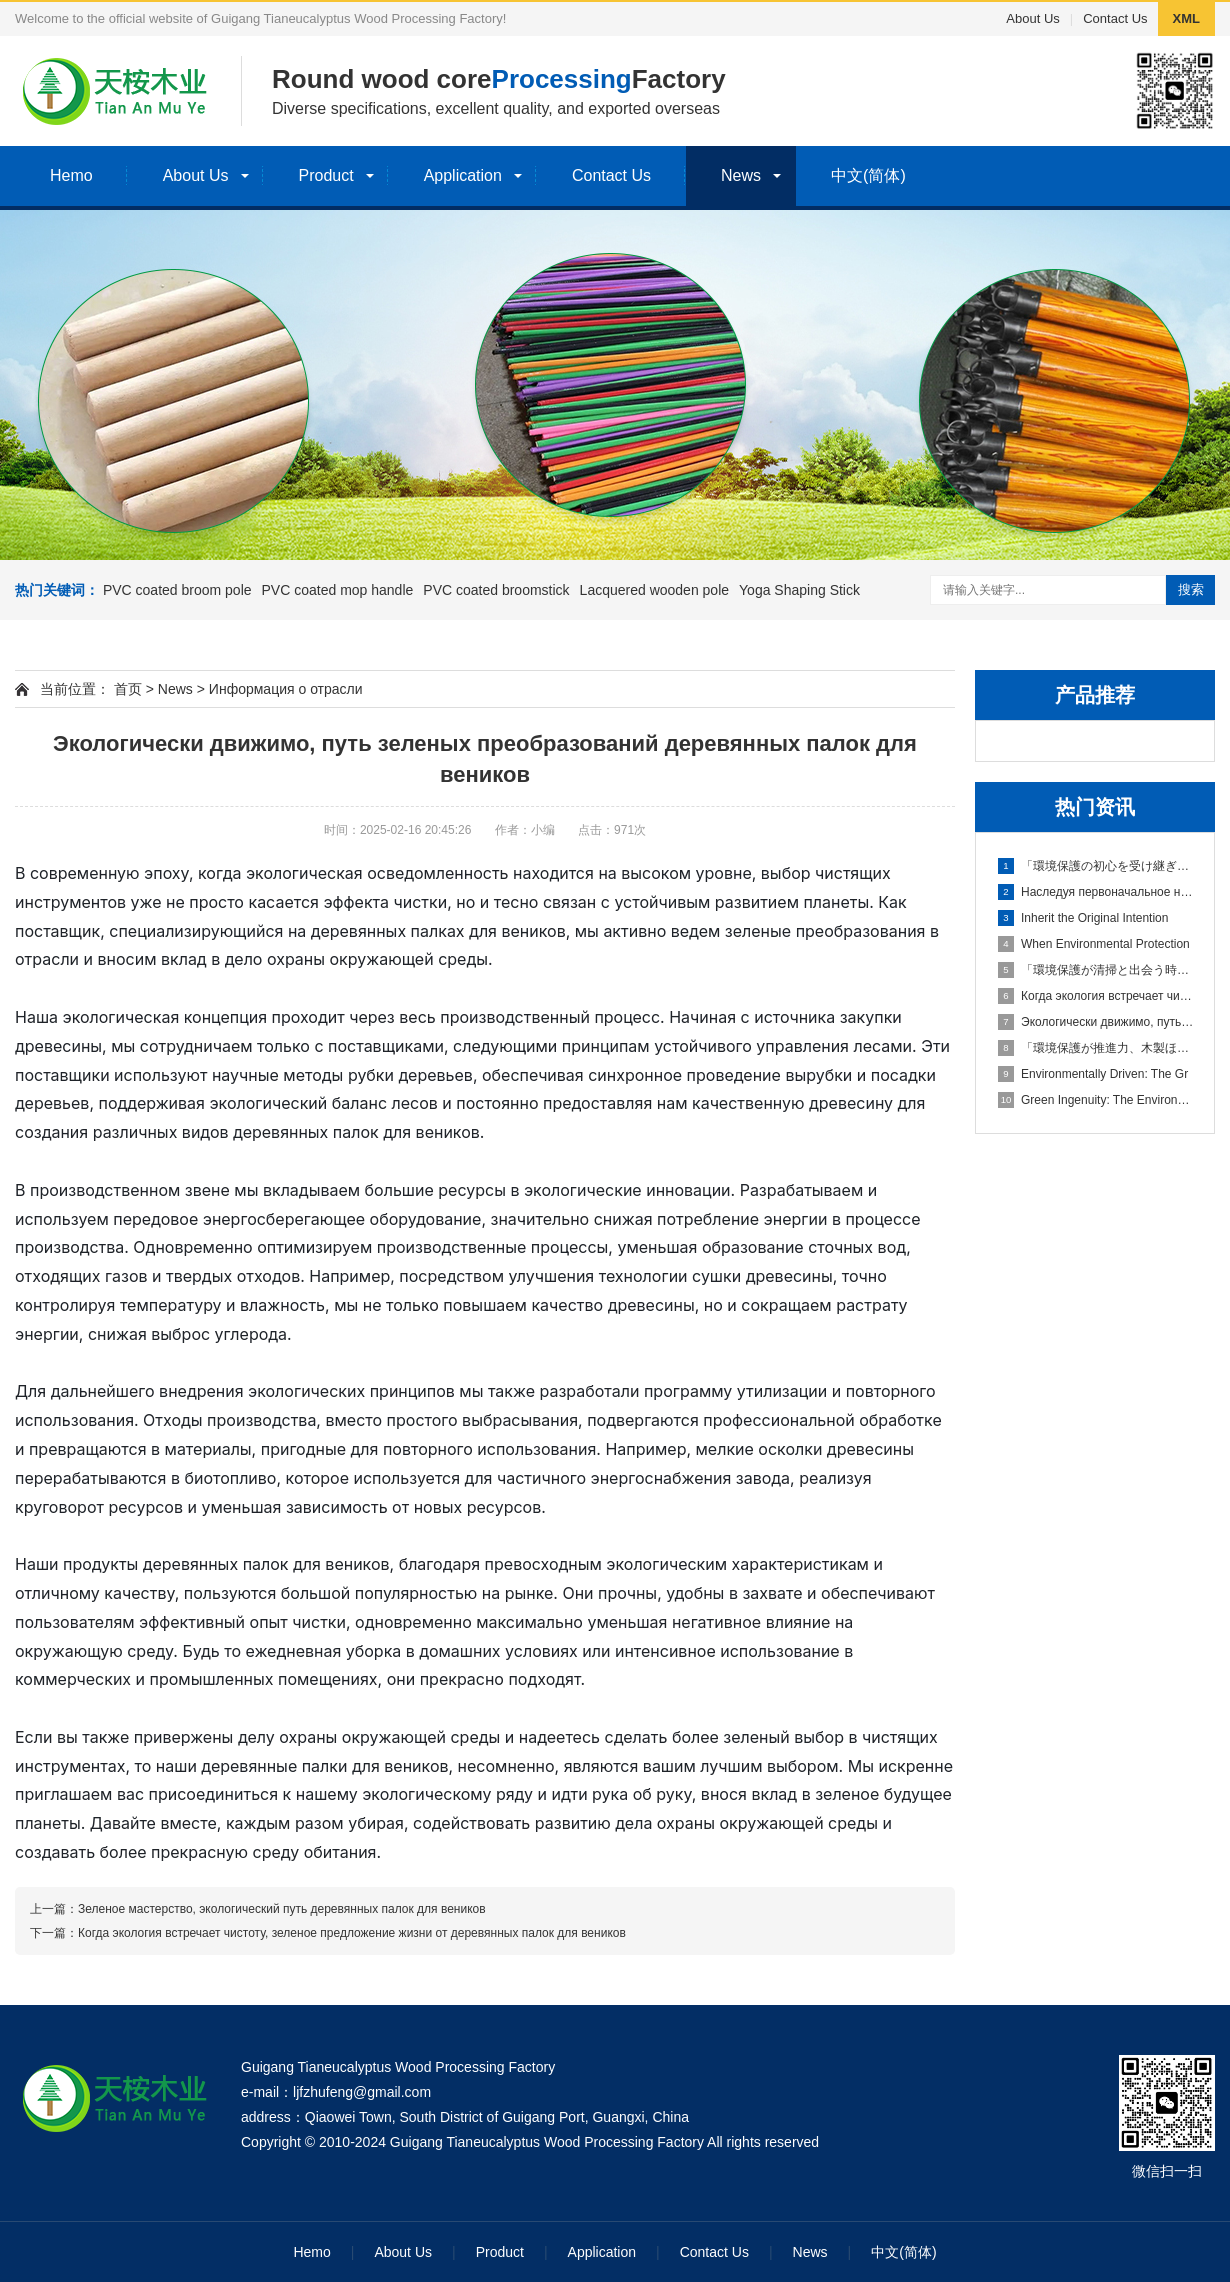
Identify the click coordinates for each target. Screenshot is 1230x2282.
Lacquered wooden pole (654, 590)
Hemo (71, 175)
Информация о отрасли (286, 689)
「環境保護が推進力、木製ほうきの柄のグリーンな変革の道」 (1096, 1048)
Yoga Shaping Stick (799, 590)
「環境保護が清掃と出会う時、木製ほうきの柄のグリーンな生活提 (1096, 970)
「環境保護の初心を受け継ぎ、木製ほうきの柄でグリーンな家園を (1096, 866)
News (741, 175)
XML (1186, 18)
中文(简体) (868, 175)
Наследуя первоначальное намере (1096, 892)
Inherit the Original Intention (1083, 918)
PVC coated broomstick (496, 590)
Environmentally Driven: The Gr (1093, 1074)
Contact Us (1115, 18)
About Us (1032, 18)
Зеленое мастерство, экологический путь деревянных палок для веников (282, 1909)
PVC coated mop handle (338, 590)
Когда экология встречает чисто (1096, 996)
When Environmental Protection (1094, 944)
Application (463, 175)
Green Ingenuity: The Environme (1096, 1100)
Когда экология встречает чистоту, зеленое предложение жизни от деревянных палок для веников (352, 1933)
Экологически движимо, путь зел (1096, 1022)
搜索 (1191, 589)
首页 (128, 689)
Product (326, 175)
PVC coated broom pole (177, 590)
